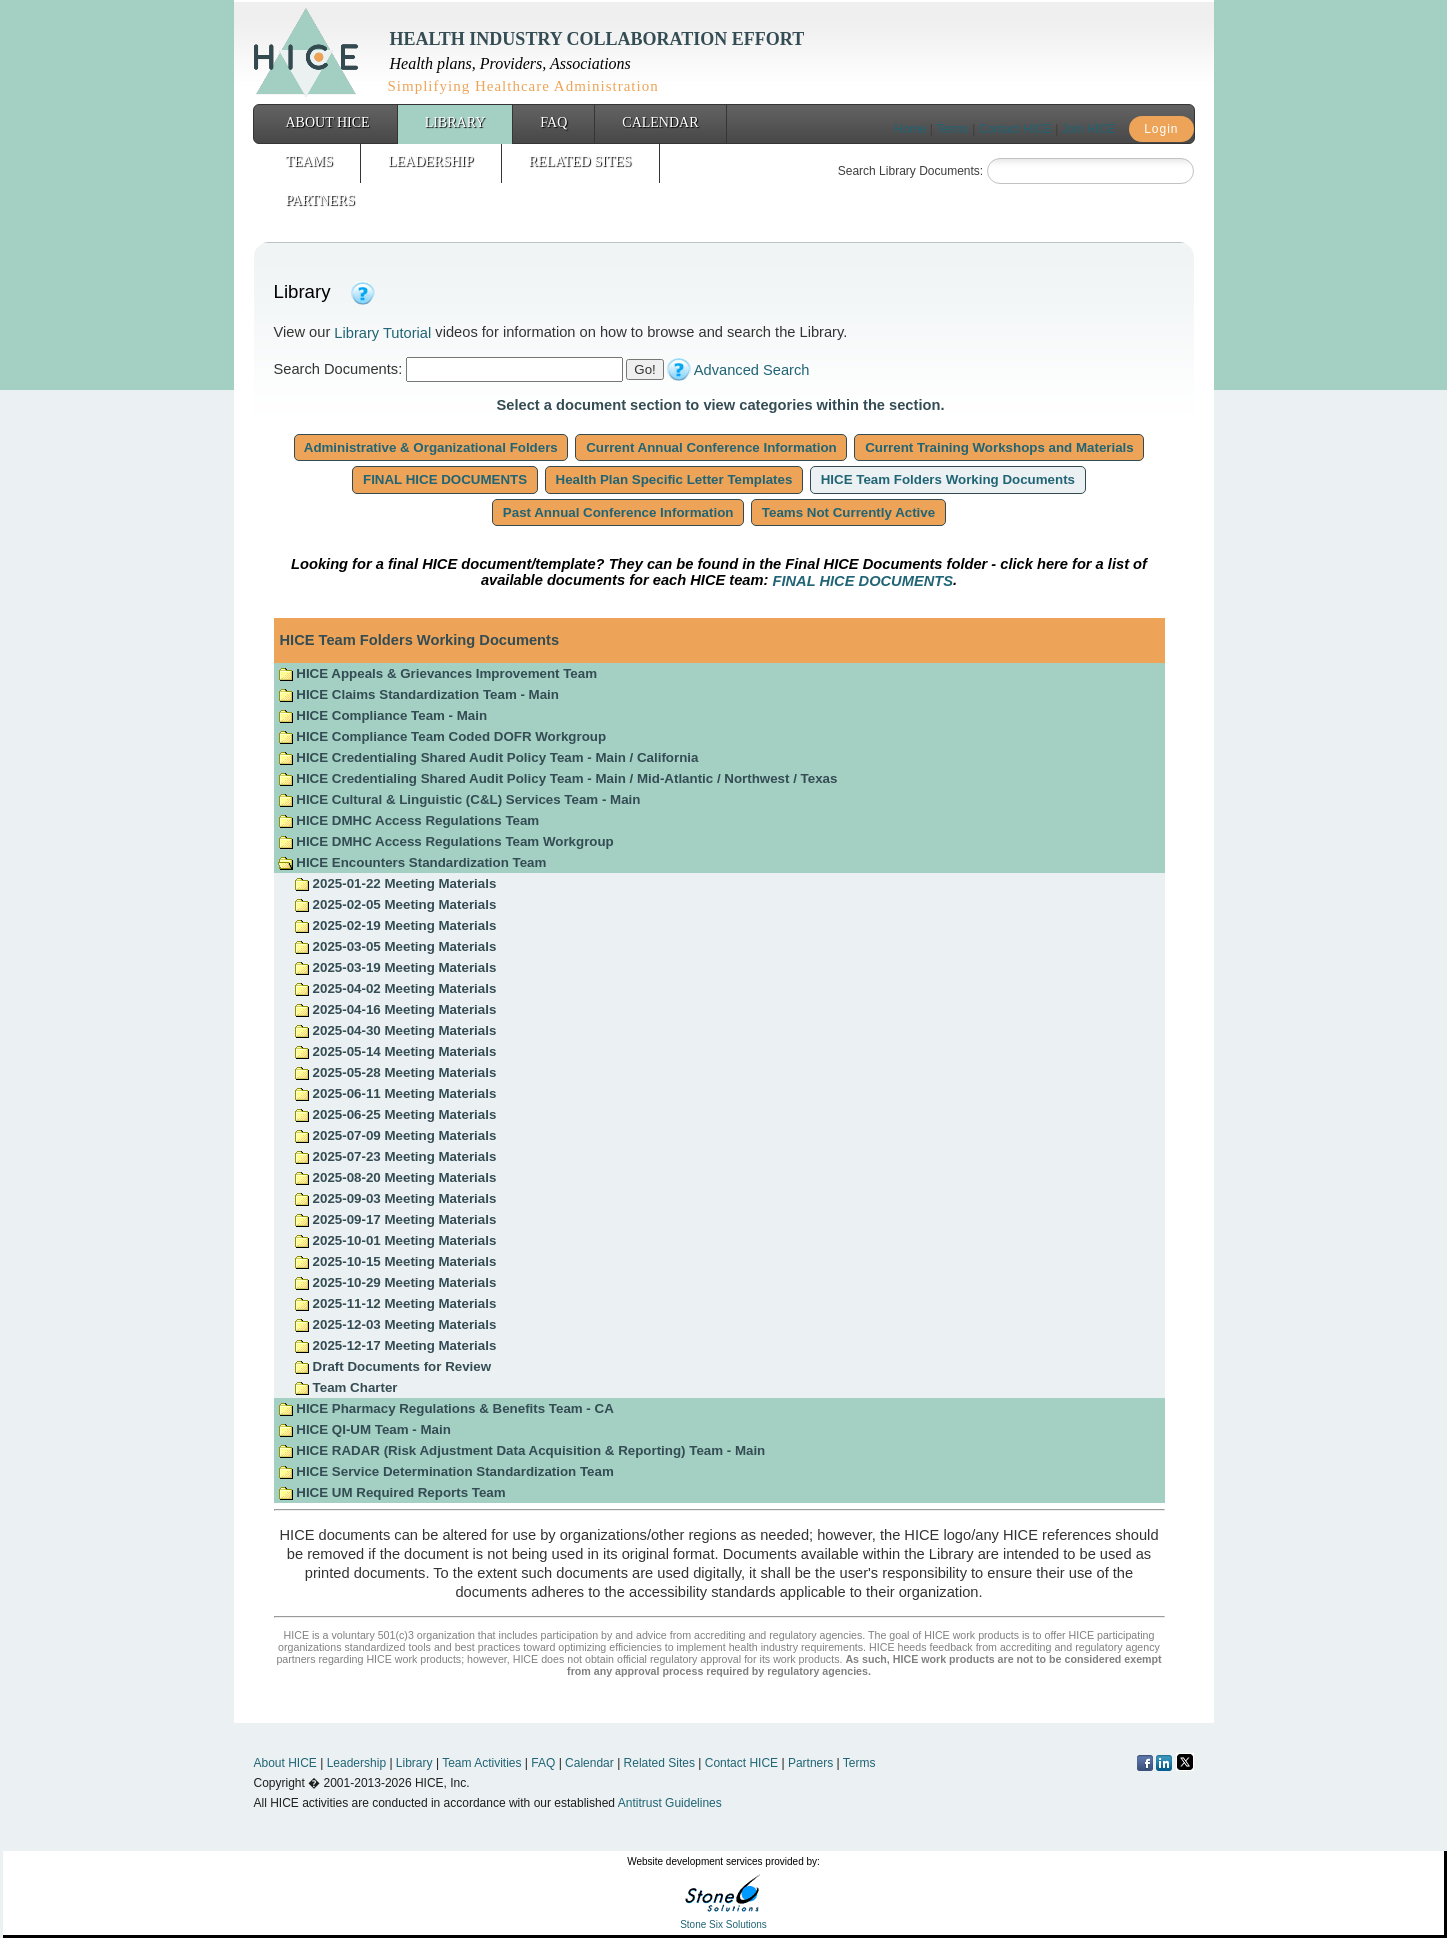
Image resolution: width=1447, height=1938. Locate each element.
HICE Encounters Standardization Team (412, 862)
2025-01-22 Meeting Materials (395, 883)
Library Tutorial (382, 333)
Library (455, 122)
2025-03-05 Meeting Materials (395, 946)
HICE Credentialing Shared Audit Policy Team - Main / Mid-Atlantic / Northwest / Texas (558, 778)
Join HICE (1089, 129)
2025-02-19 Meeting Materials (395, 925)
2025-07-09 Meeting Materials (395, 1135)
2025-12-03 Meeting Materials (395, 1324)
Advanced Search (752, 370)
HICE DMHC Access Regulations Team (409, 820)
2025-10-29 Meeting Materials (395, 1282)
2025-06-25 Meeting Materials (395, 1114)
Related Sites (580, 161)
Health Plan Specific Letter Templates (674, 479)
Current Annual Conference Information (711, 447)
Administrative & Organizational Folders (431, 447)
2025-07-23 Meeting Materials (395, 1156)
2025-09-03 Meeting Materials (395, 1198)
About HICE (328, 122)
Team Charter (346, 1387)
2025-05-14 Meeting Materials (395, 1051)
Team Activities (481, 1763)
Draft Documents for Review (392, 1366)
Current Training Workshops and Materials (999, 447)
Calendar (660, 122)
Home (910, 129)
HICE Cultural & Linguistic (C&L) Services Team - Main (459, 799)
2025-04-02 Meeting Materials (395, 988)
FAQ (553, 122)
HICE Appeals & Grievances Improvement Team (437, 673)
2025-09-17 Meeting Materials (395, 1219)
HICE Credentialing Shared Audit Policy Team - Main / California (488, 757)
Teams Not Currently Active (848, 512)
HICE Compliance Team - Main (383, 715)
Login (1161, 129)
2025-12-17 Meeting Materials (395, 1345)
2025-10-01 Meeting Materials (395, 1240)
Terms (952, 129)
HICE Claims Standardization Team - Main (418, 694)
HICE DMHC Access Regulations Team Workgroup (446, 841)
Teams (309, 161)
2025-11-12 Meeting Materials (395, 1303)
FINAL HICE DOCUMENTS (445, 479)
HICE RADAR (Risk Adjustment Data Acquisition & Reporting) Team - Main (522, 1450)
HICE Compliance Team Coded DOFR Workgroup (442, 736)
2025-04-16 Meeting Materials (395, 1009)
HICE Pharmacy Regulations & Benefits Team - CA (446, 1408)
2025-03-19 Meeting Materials (395, 967)
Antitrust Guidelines (670, 1803)
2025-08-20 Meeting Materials (395, 1177)
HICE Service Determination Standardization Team (446, 1471)
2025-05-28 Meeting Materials (395, 1072)
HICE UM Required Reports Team (392, 1492)
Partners (320, 200)
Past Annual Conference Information (618, 512)
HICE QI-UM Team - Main (364, 1429)
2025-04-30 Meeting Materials (395, 1030)
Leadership (431, 161)
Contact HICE (1015, 129)
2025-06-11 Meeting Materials (395, 1093)
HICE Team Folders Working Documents (948, 479)
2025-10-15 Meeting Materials (395, 1261)
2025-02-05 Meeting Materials (395, 904)
